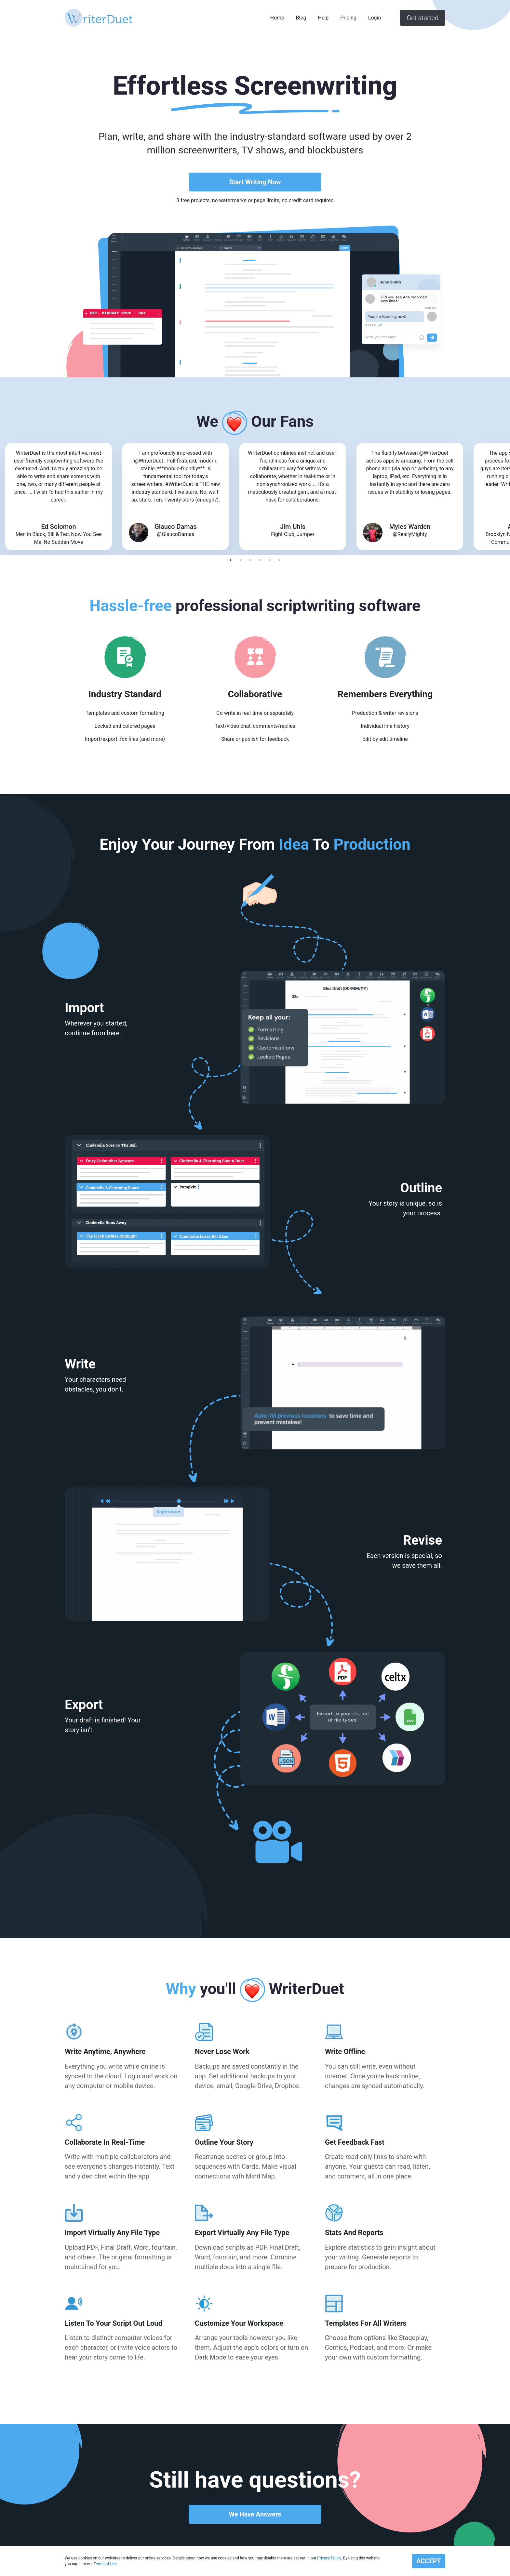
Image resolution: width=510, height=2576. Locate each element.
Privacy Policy (329, 2558)
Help (323, 18)
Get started (422, 18)
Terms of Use (105, 2564)
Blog (301, 18)
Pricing (348, 18)
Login (374, 18)
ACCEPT (428, 2561)
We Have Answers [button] (255, 2514)
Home (277, 18)
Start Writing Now (255, 182)
